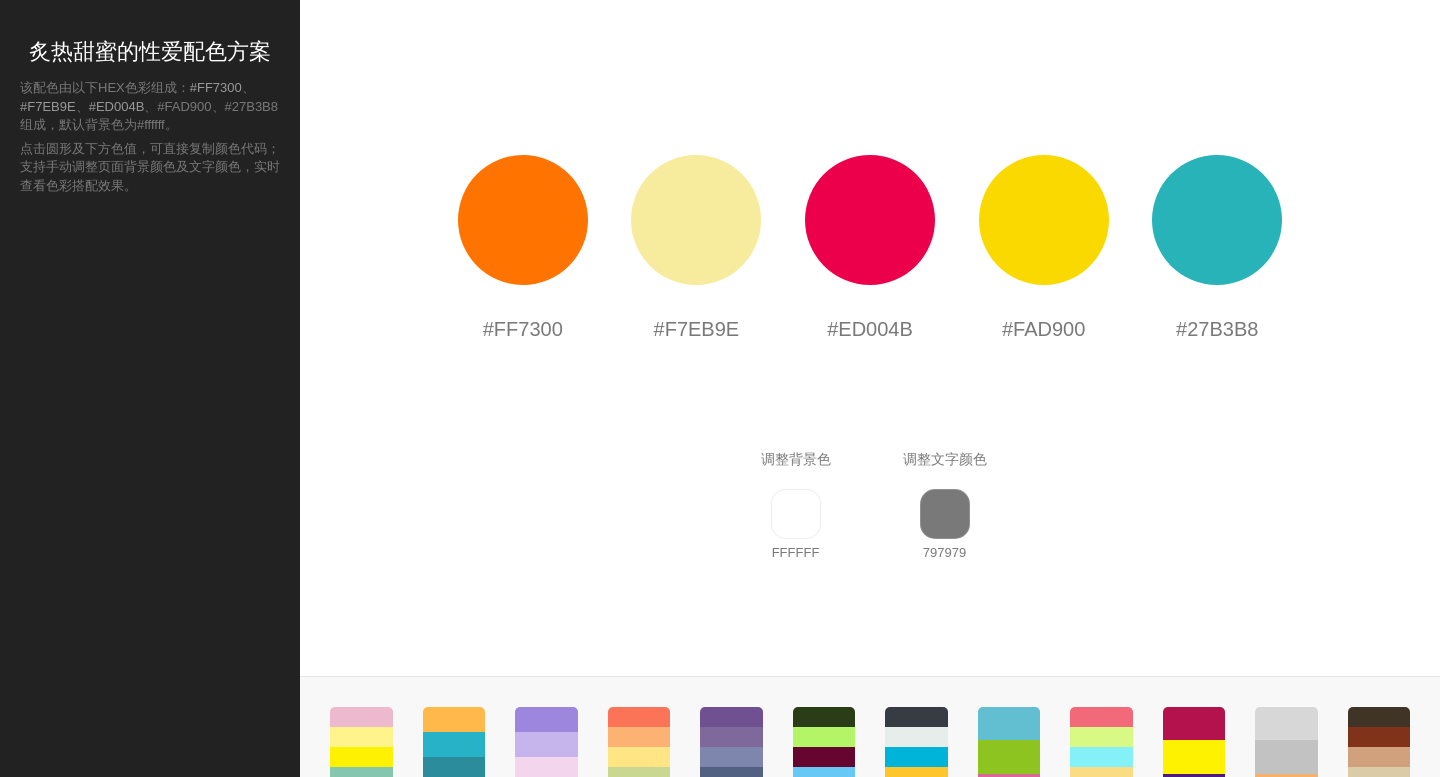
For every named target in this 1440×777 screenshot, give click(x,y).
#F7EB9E (48, 106)
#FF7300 (216, 87)
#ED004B (117, 106)
